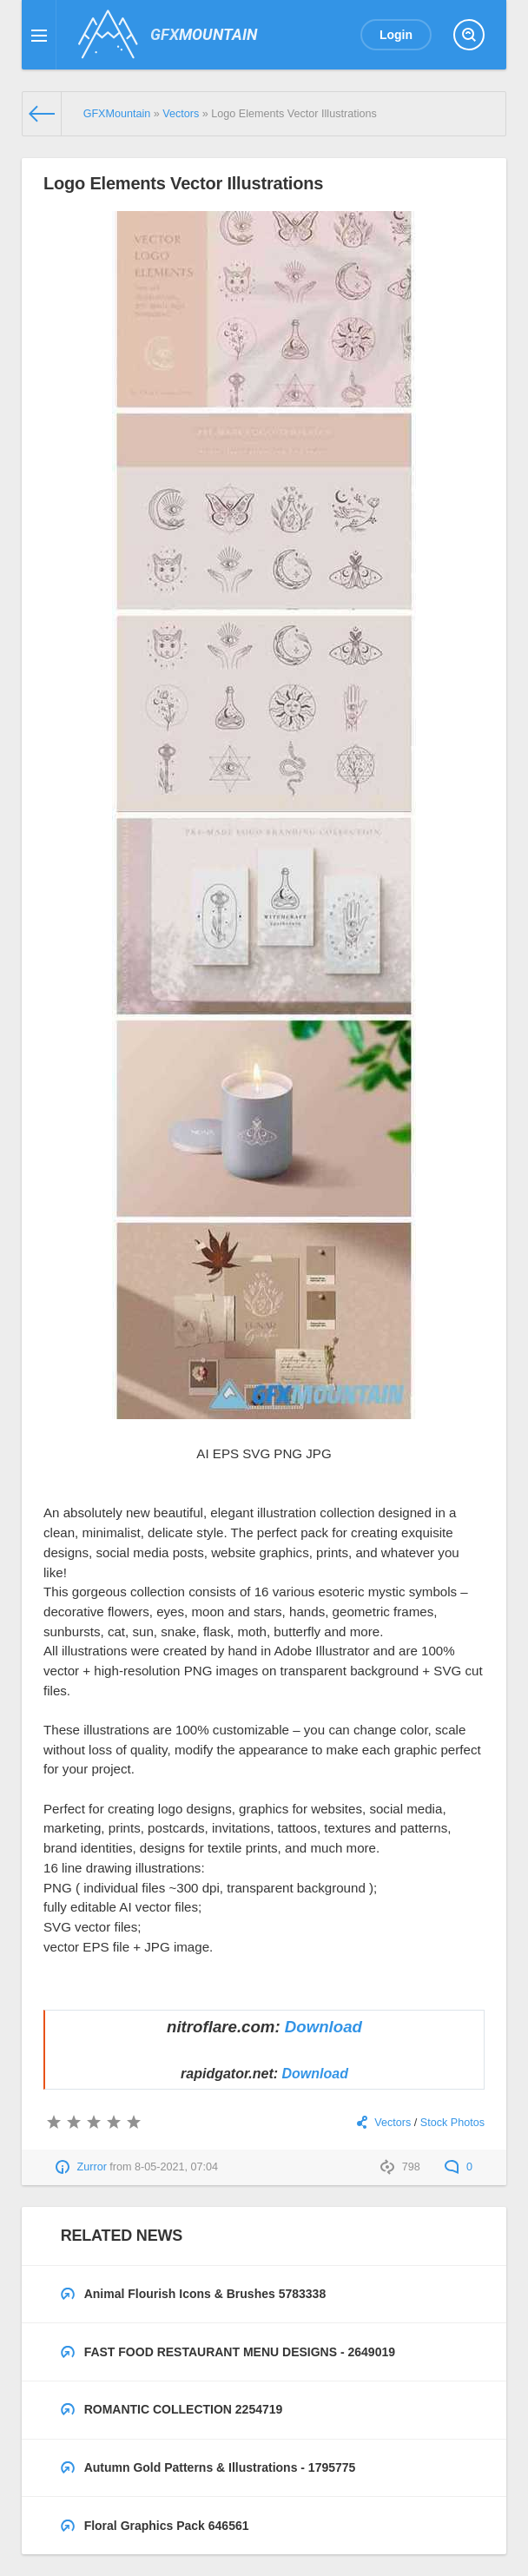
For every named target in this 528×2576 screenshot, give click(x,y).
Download (323, 2027)
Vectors (392, 2123)
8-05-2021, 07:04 (176, 2167)
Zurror (92, 2167)
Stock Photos (452, 2123)
